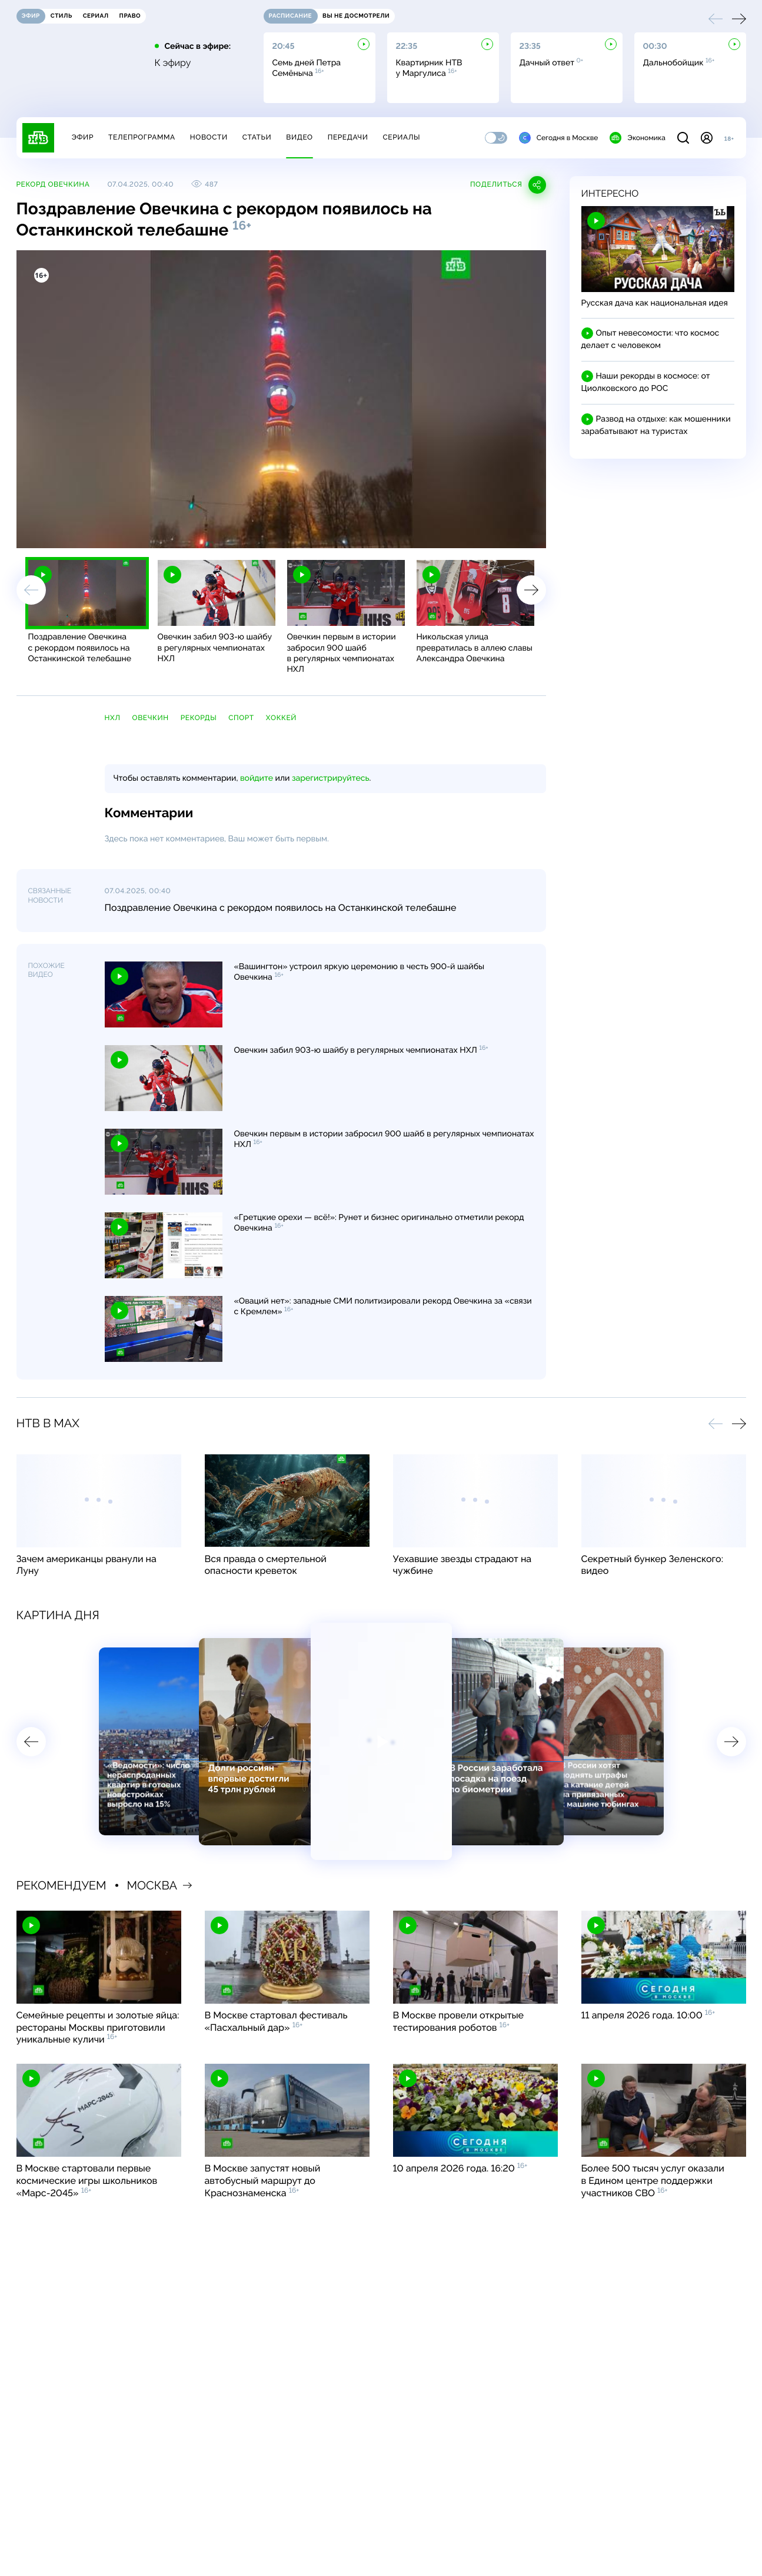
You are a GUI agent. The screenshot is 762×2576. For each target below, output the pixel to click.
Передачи (348, 137)
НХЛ (113, 718)
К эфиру (173, 63)
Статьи (257, 137)
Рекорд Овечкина (53, 184)
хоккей (281, 718)
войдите (256, 778)
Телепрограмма (141, 137)
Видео (299, 137)
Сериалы (402, 137)
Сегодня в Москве (558, 138)
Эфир (83, 137)
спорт (241, 718)
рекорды (199, 718)
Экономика (637, 138)
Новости (209, 137)
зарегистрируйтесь (330, 778)
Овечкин (150, 718)
